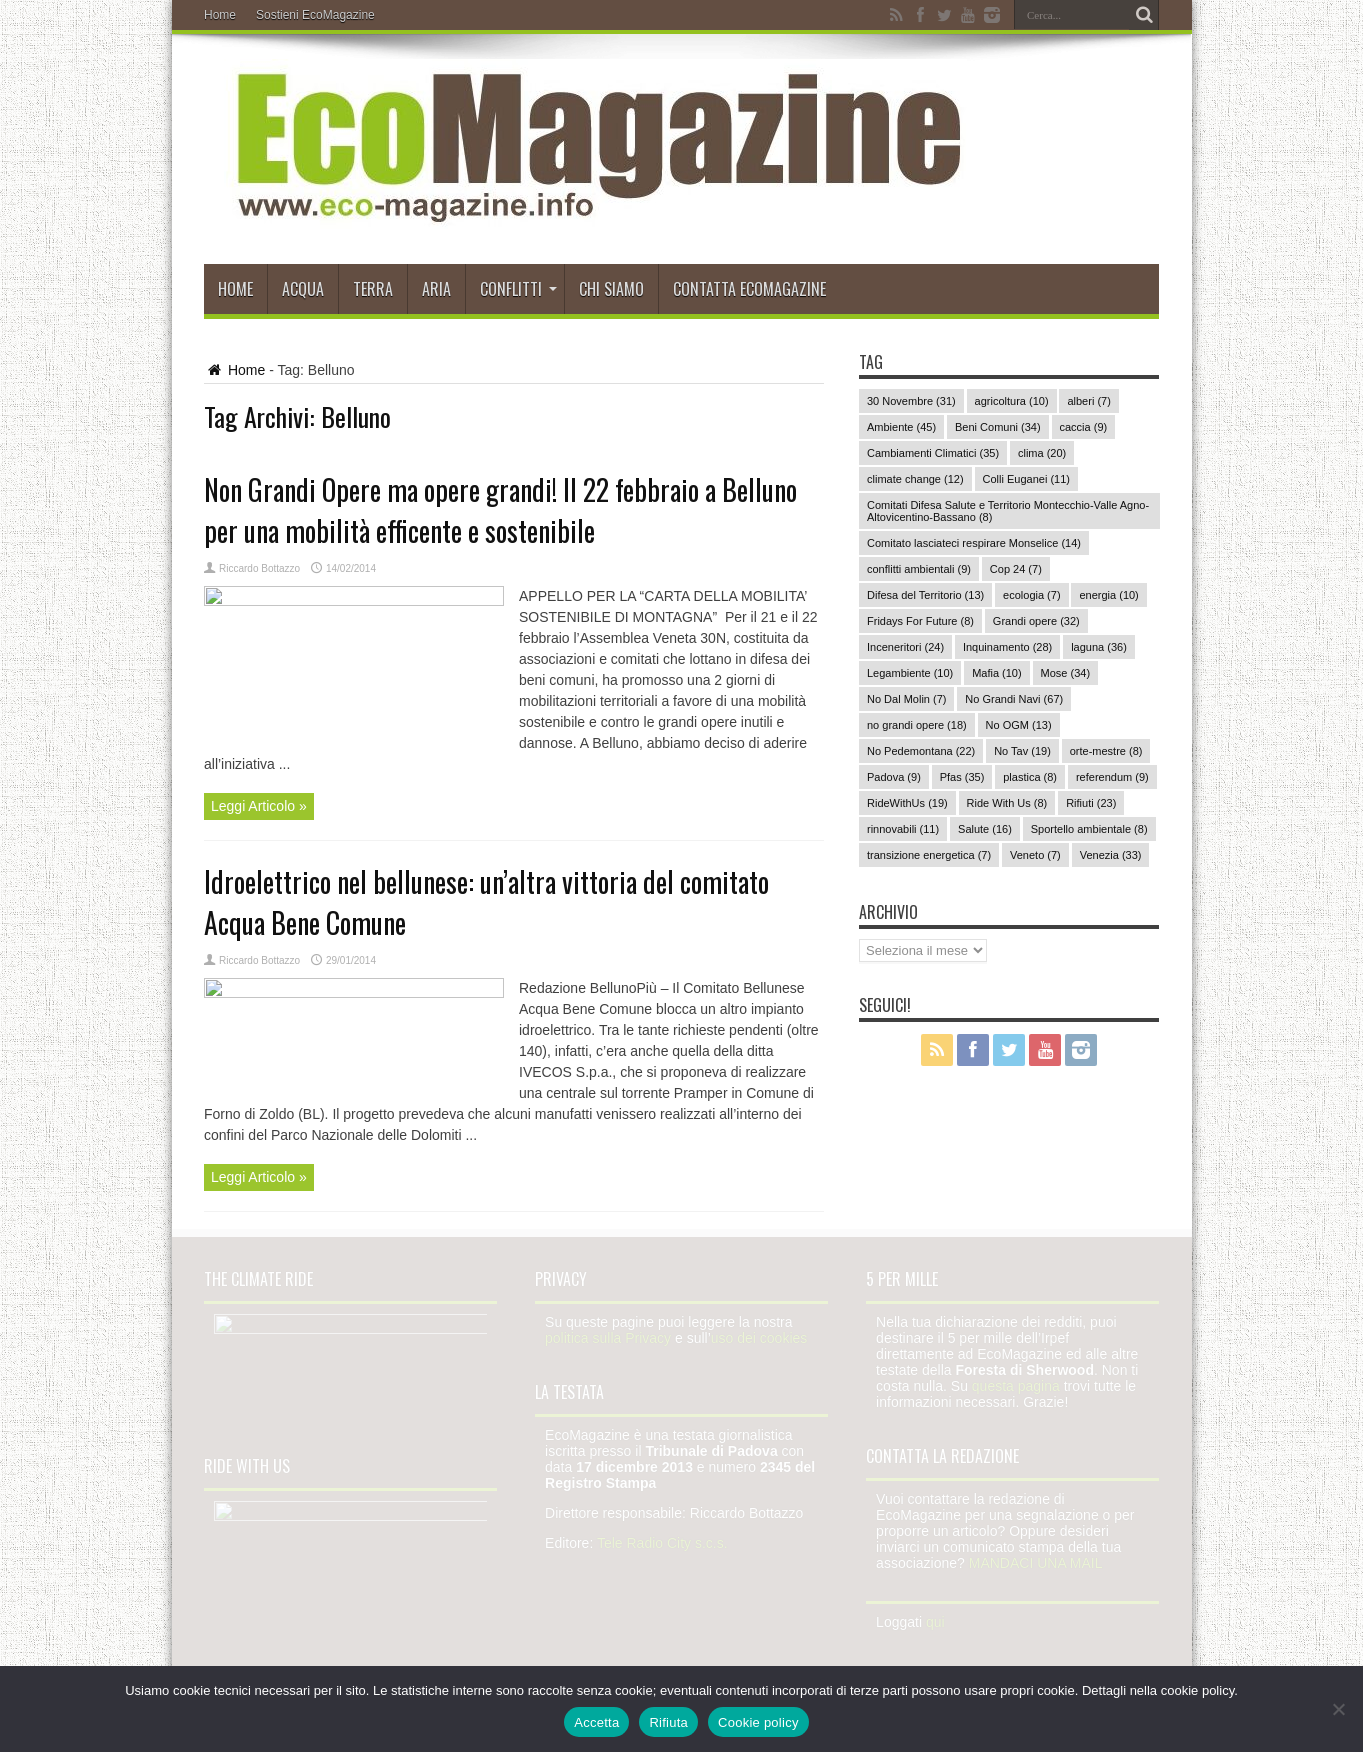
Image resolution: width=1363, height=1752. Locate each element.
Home (220, 15)
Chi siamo (611, 289)
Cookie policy (758, 1722)
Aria (436, 289)
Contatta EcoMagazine (749, 289)
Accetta (596, 1722)
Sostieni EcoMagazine (315, 15)
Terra (373, 289)
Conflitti (518, 289)
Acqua (303, 289)
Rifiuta (668, 1722)
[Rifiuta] (1338, 1709)
